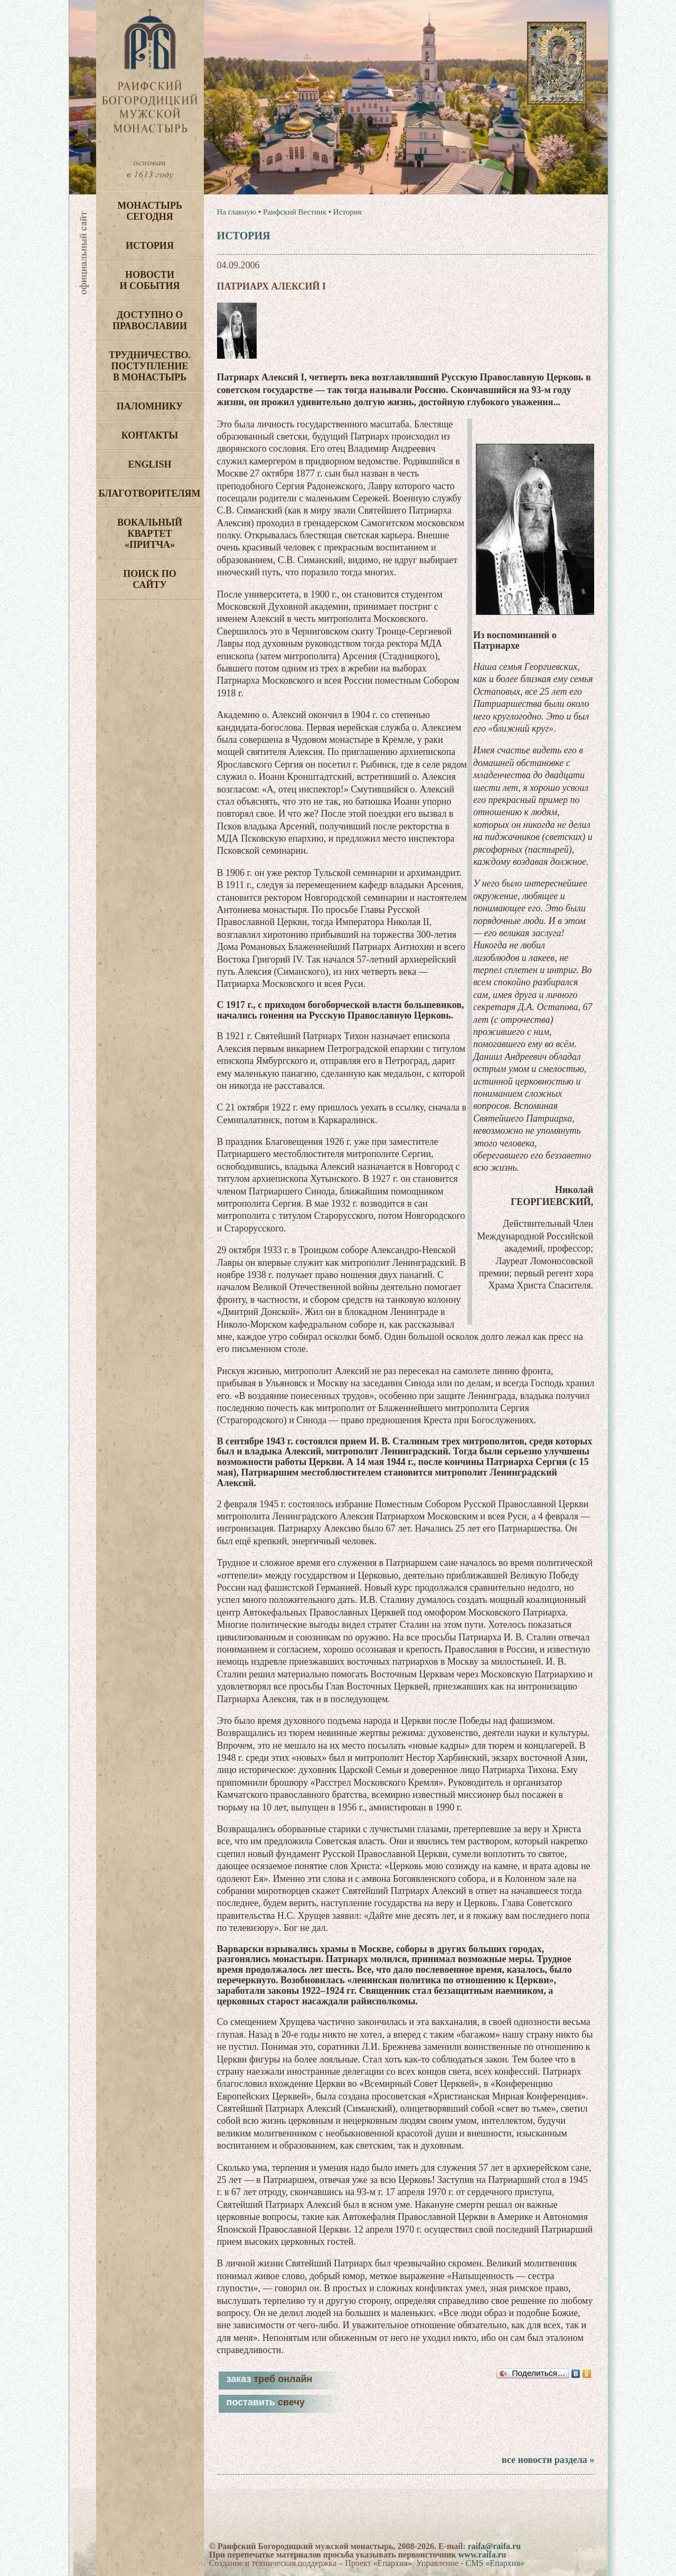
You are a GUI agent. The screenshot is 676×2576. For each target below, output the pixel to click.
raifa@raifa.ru (494, 2546)
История (150, 245)
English (149, 464)
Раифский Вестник (294, 212)
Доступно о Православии (149, 320)
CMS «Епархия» (495, 2563)
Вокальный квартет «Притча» (149, 533)
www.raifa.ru (482, 2554)
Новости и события (149, 280)
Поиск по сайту (149, 579)
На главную (237, 212)
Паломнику (150, 406)
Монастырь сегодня (149, 211)
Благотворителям (150, 493)
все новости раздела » (548, 2459)
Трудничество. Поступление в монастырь (150, 366)
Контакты (149, 435)
